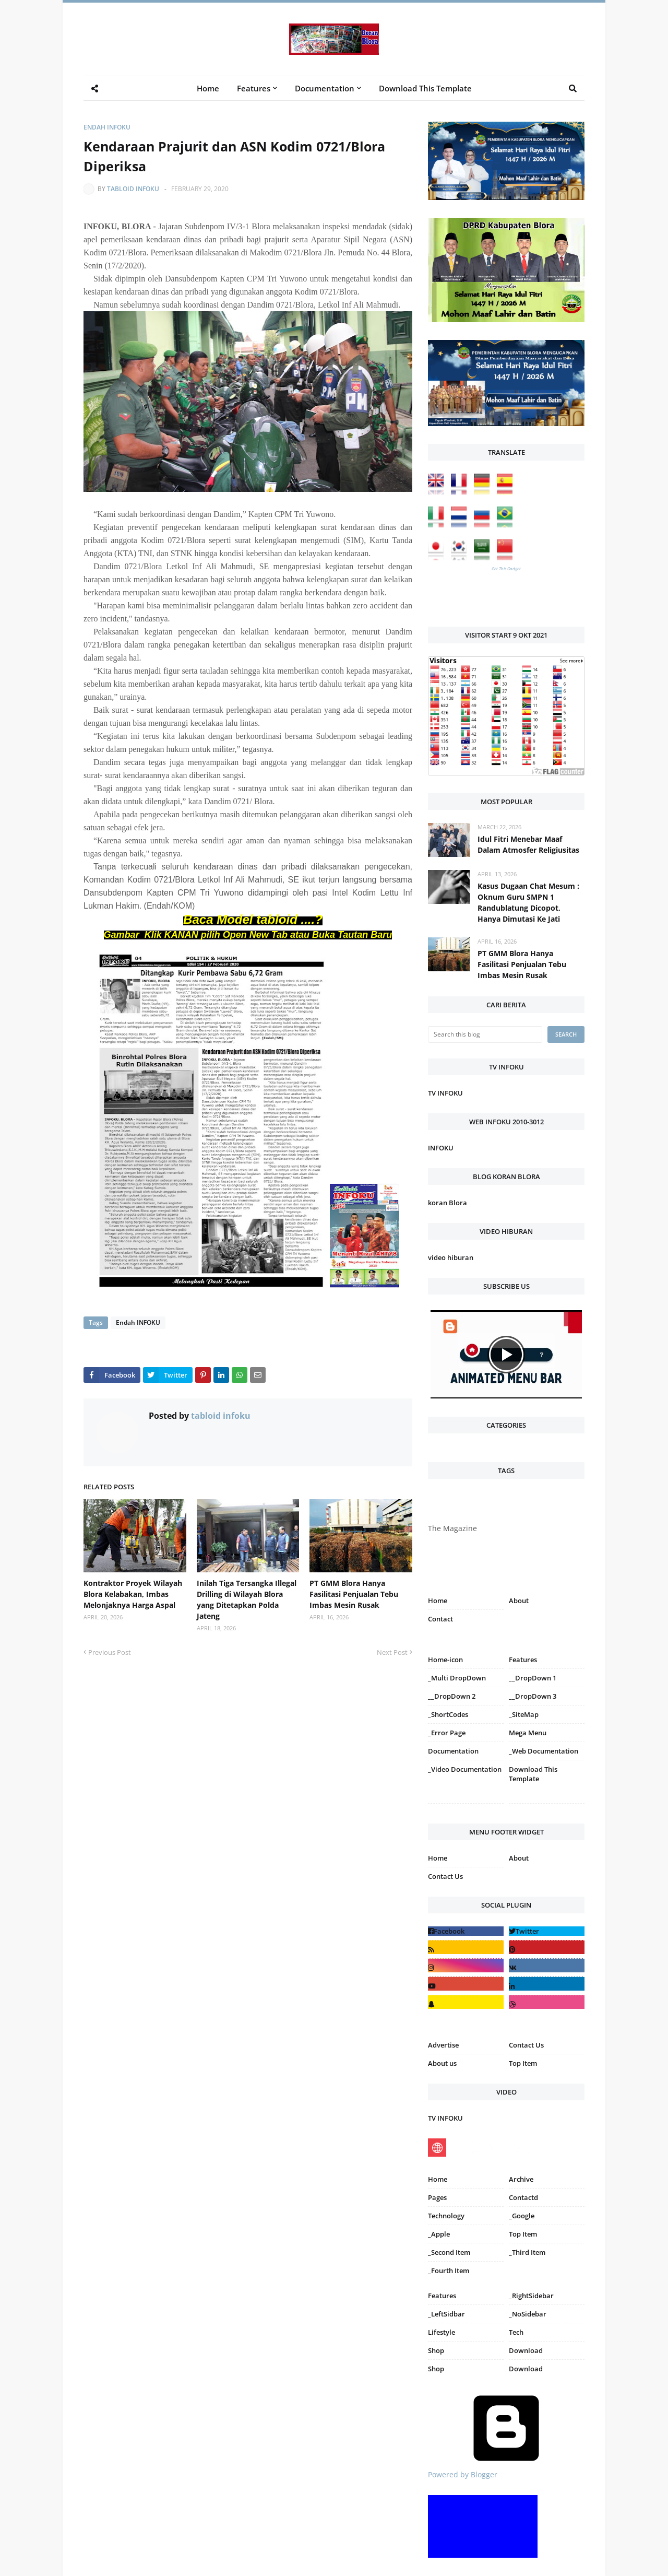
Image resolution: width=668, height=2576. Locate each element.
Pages (437, 2197)
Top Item (523, 2063)
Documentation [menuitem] (324, 88)
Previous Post (109, 1652)
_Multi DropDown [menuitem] (457, 1678)
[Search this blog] (485, 1034)
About (519, 1600)
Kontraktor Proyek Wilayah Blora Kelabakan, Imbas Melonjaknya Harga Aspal (133, 1594)
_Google (521, 2215)
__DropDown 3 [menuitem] (532, 1696)
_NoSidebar (527, 2314)
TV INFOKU (445, 1093)
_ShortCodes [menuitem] (448, 1714)
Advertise (443, 2045)
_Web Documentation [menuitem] (543, 1751)
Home (437, 1600)
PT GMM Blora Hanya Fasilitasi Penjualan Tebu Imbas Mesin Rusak (353, 1594)
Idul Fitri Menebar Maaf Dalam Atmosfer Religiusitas (528, 844)
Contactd (523, 2197)
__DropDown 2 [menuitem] (451, 1696)
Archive (521, 2179)
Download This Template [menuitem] (425, 88)
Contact (440, 1619)
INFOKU (441, 1147)
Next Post (392, 1652)
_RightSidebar (531, 2295)
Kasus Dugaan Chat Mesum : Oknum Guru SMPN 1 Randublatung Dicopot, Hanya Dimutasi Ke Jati (528, 902)
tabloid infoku (133, 188)
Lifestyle (441, 2332)
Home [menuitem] (208, 88)
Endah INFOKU (107, 127)
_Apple (439, 2234)
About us (442, 2063)
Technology (446, 2215)
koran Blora (447, 1202)
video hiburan (450, 1257)
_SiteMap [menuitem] (524, 1714)
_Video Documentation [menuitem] (465, 1769)
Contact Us (445, 1876)
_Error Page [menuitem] (447, 1732)
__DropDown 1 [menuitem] (532, 1678)
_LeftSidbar (446, 2314)
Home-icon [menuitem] (445, 1659)
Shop (436, 2350)
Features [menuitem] (253, 88)
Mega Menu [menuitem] (527, 1732)
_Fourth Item (448, 2270)
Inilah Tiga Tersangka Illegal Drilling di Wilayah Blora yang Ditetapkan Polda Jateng (246, 1599)
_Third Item (527, 2252)
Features (442, 2295)
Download (526, 2350)
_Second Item (449, 2252)
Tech (516, 2332)
